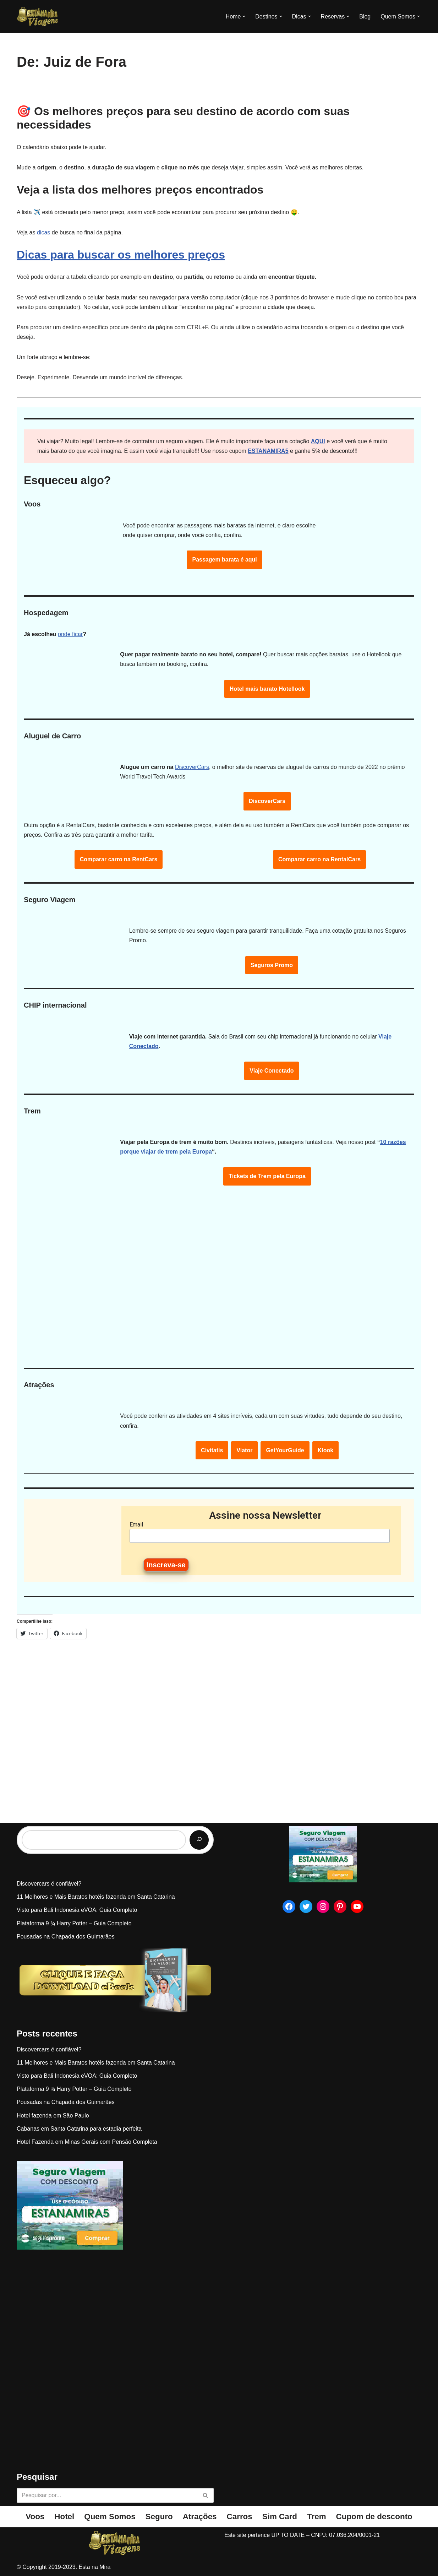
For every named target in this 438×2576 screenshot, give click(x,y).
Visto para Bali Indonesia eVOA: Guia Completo (77, 1910)
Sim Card (279, 2516)
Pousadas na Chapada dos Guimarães (66, 1937)
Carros (239, 2516)
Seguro (159, 2516)
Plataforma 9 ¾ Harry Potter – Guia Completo (74, 1923)
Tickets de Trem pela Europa (267, 1176)
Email (136, 1524)
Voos (35, 2516)
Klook (325, 1450)
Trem (316, 2516)
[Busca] (107, 2495)
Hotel (64, 2516)
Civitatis (212, 1450)
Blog (365, 16)
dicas (43, 232)
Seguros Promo (272, 965)
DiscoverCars (192, 767)
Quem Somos (109, 2516)
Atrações (200, 2516)
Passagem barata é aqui (224, 560)
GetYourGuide (285, 1450)
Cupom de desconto (374, 2516)
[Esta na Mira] (38, 16)
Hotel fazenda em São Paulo (53, 2116)
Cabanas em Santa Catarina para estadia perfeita (79, 2129)
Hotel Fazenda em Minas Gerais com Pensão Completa (87, 2142)
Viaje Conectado (272, 1071)
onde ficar (70, 634)
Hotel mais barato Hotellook (267, 689)
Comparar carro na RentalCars (319, 859)
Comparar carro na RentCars (119, 859)
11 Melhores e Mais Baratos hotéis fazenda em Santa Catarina (96, 1897)
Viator (244, 1450)
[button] (243, 16)
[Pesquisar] (199, 1840)
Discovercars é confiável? (49, 1884)
